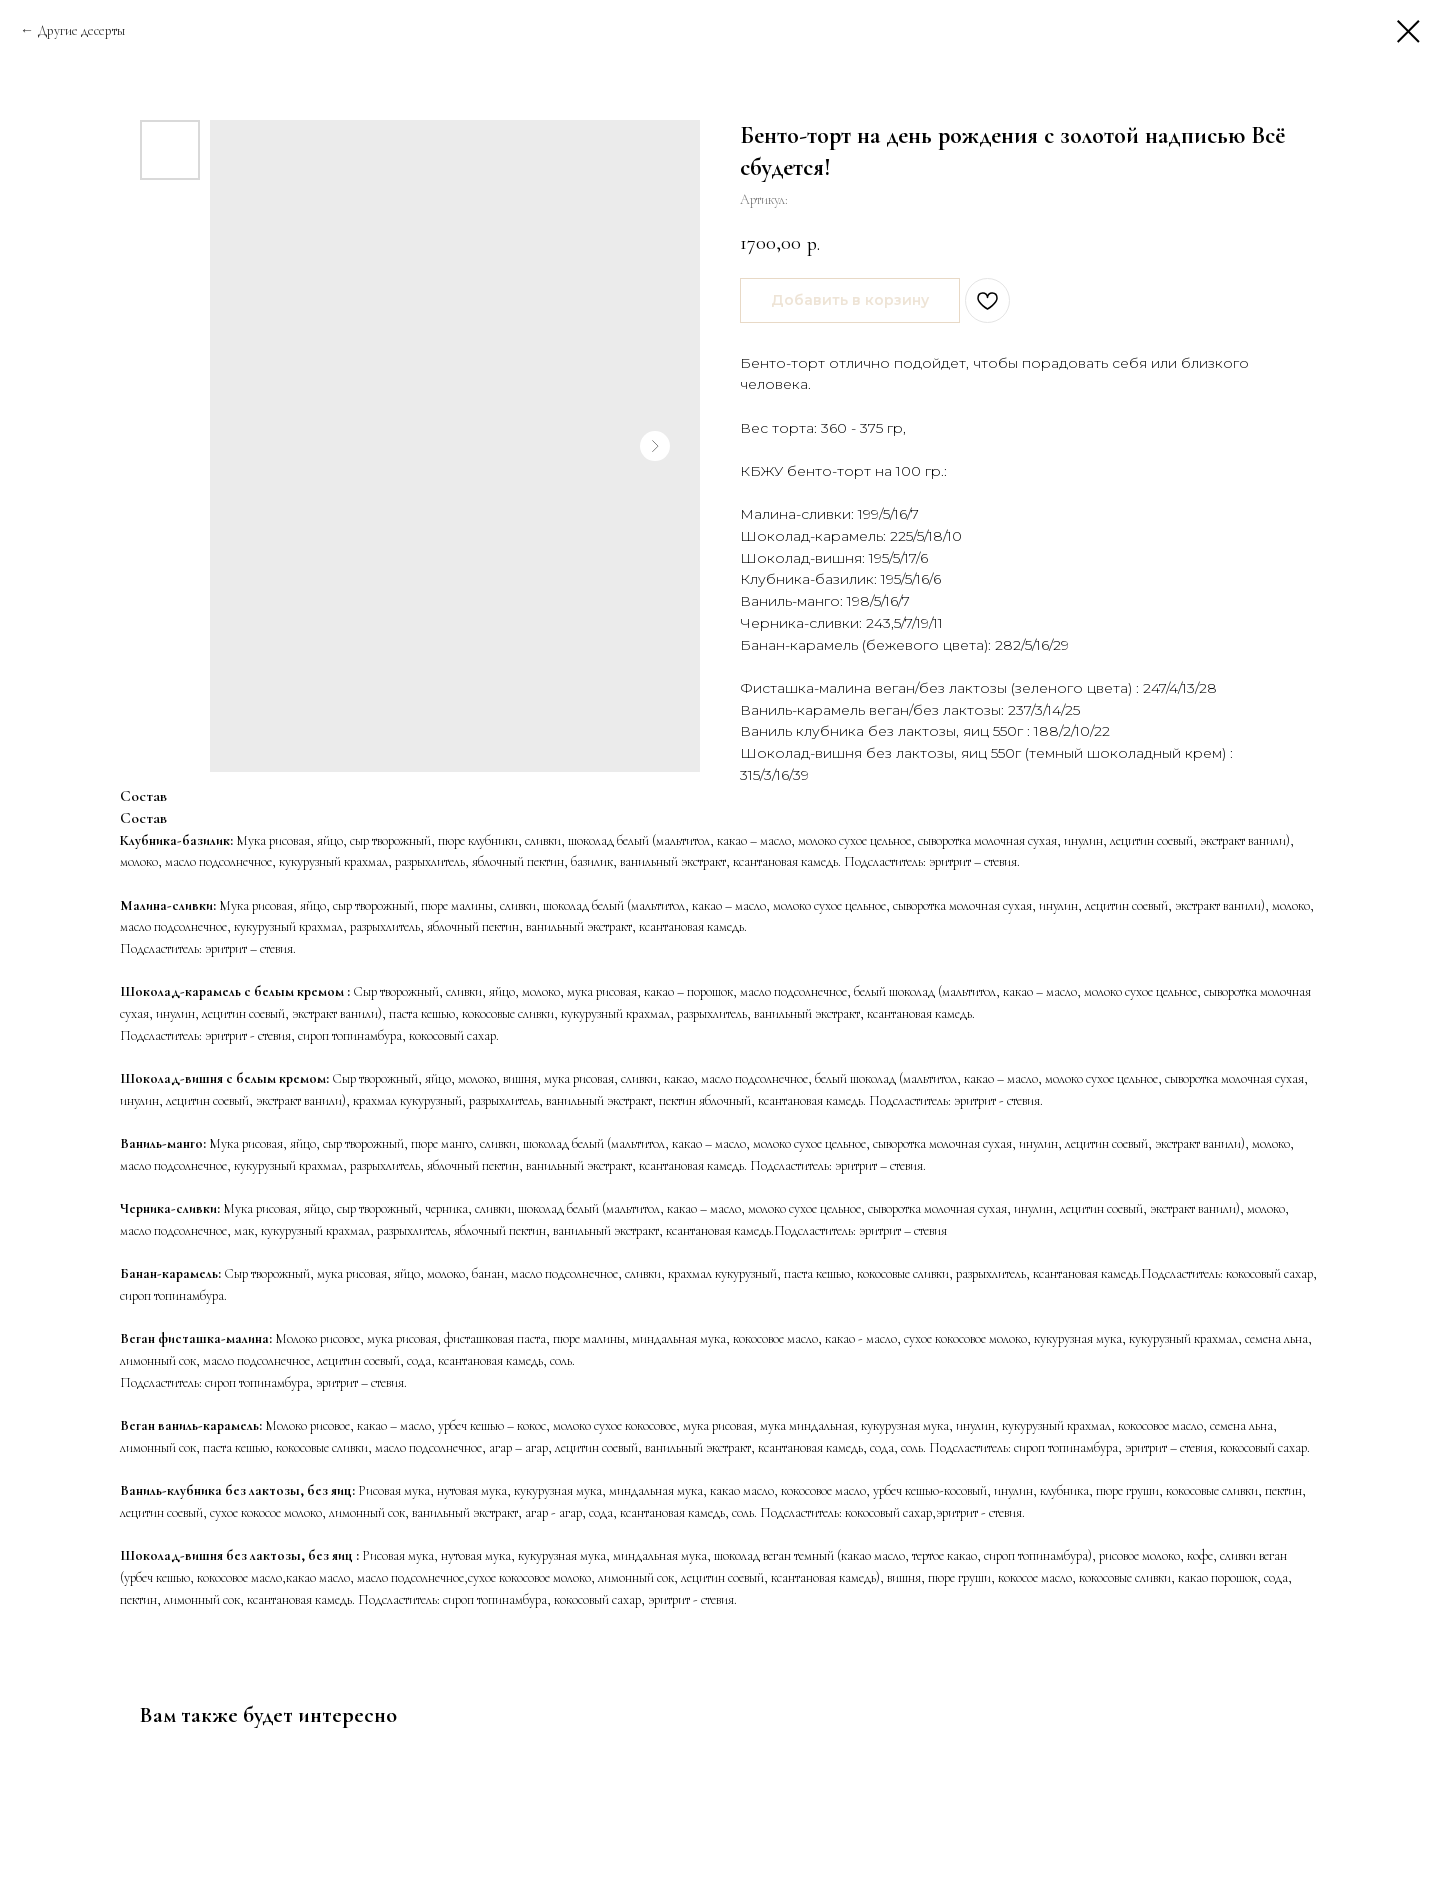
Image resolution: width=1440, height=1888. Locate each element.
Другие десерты (81, 30)
